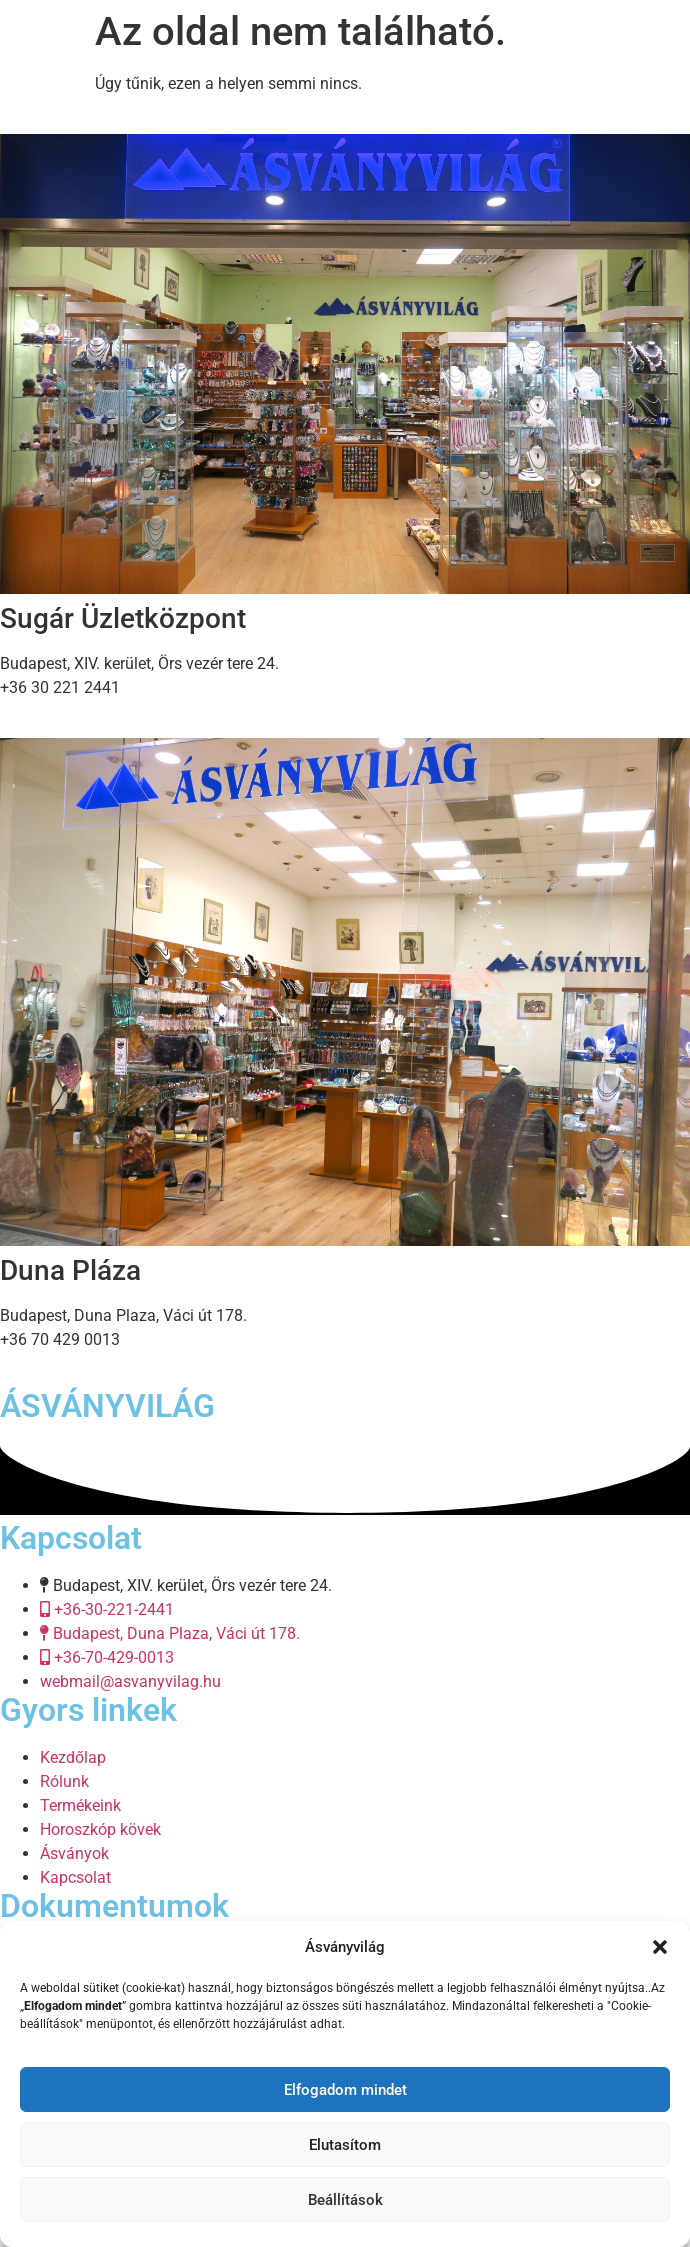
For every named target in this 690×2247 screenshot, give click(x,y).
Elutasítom (345, 2145)
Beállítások (345, 2200)
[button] (660, 1947)
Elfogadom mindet (345, 2090)
